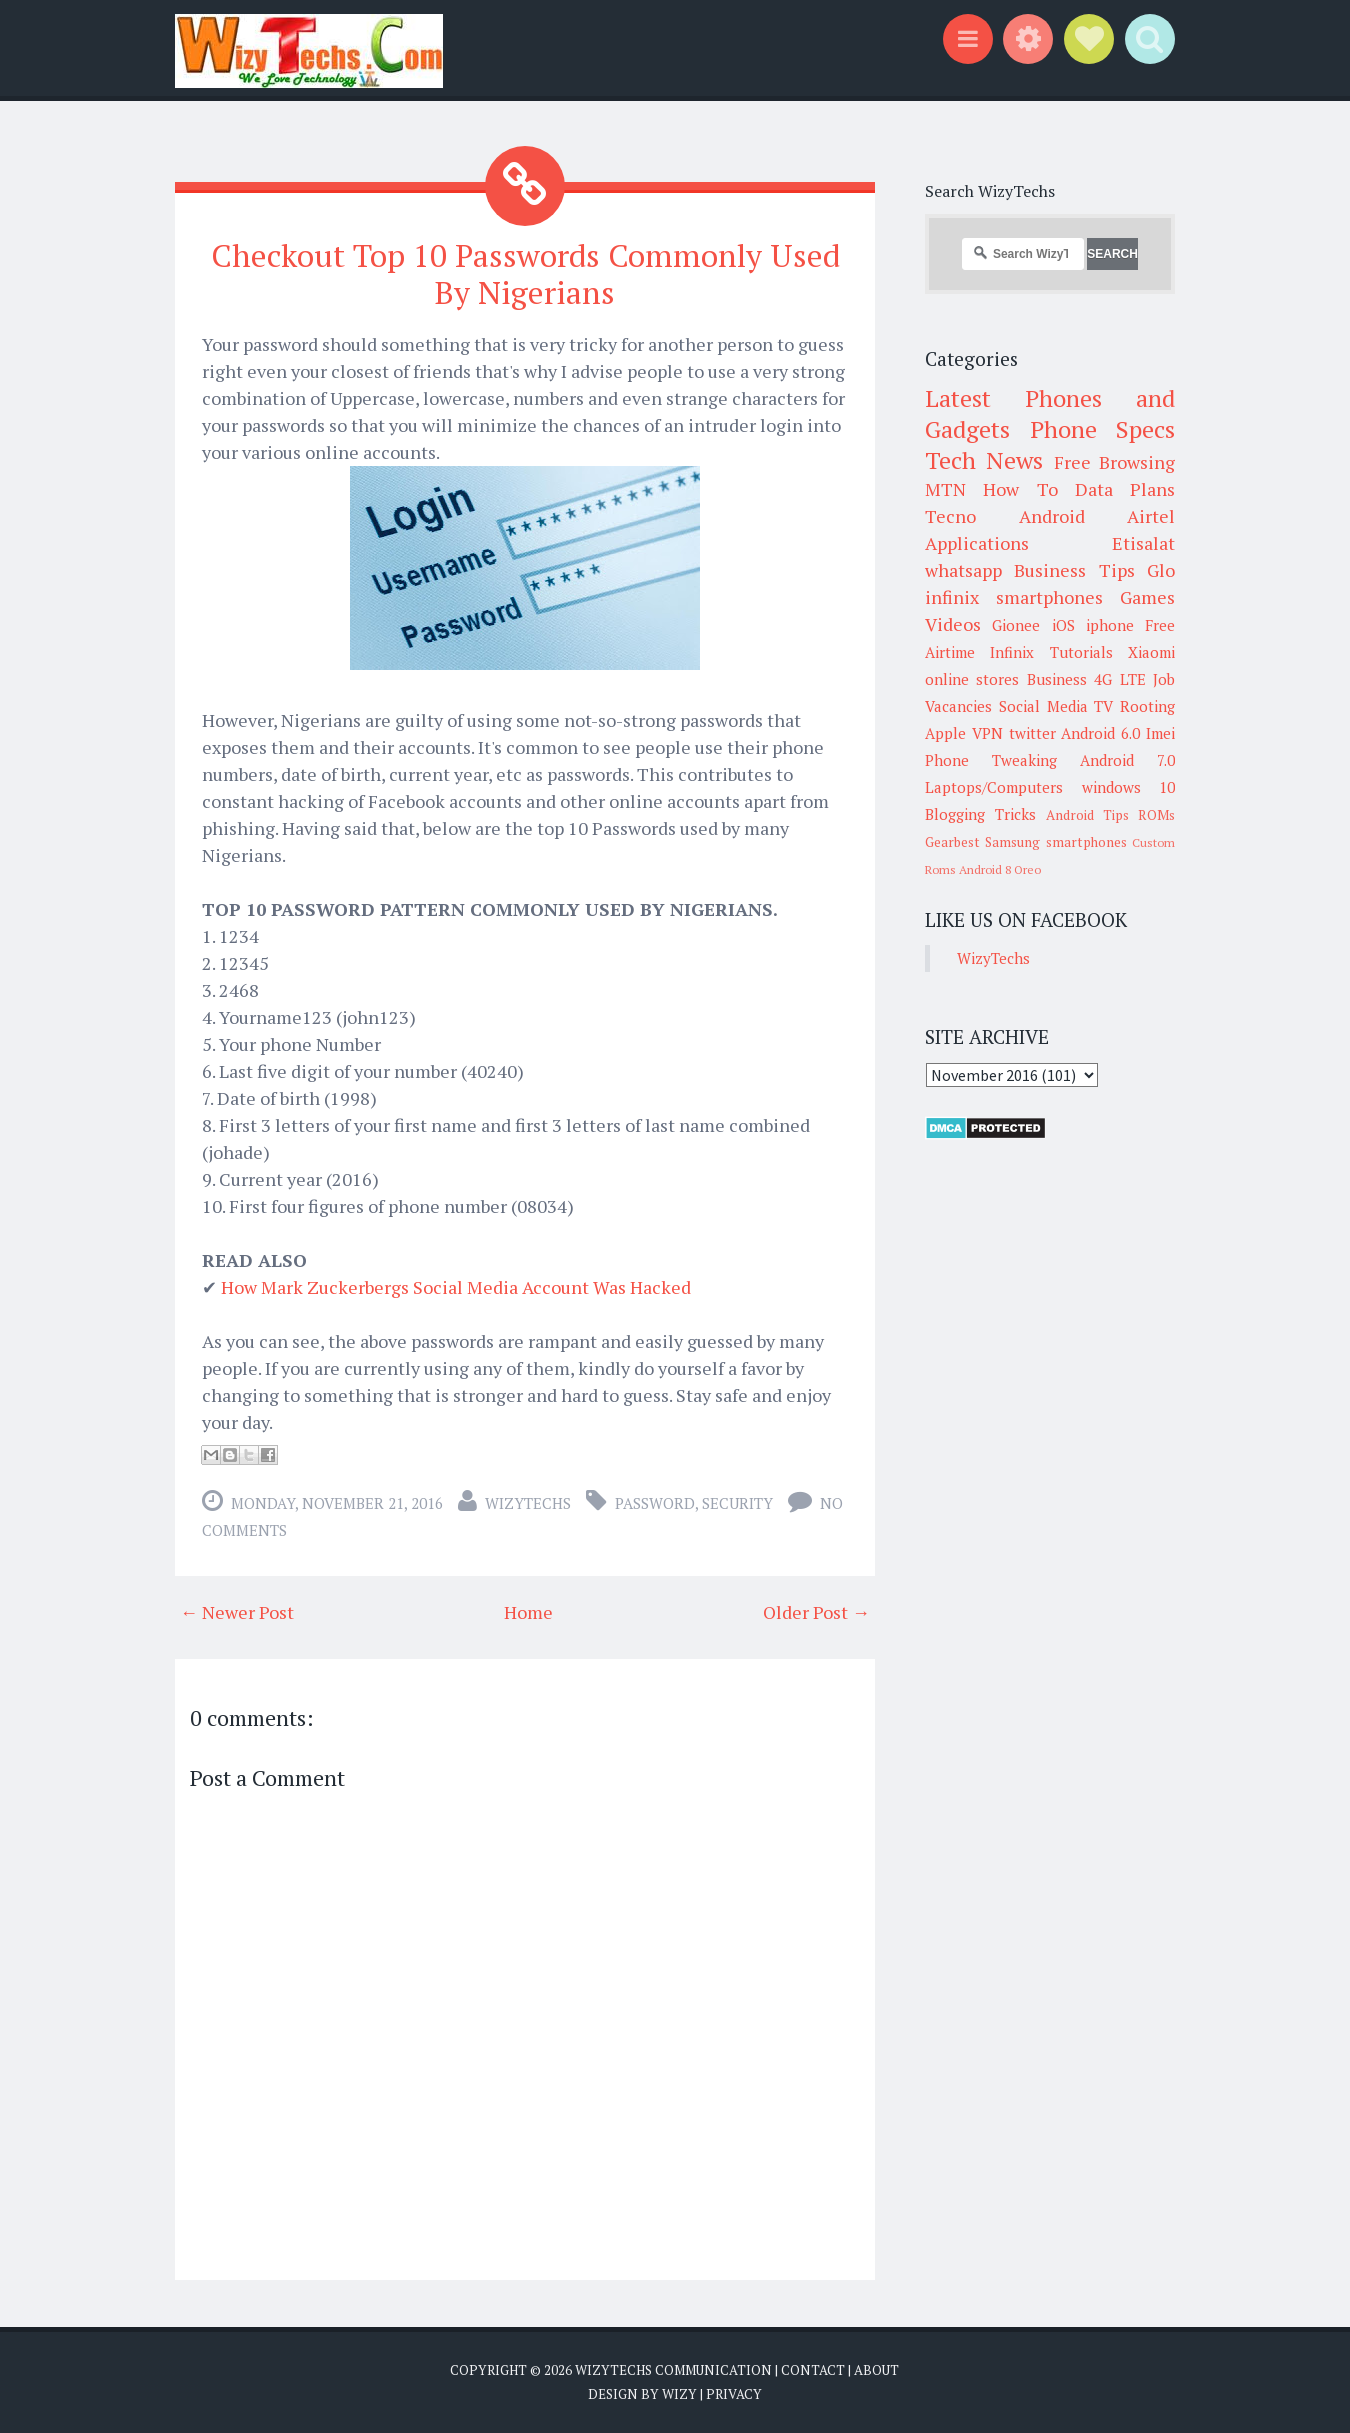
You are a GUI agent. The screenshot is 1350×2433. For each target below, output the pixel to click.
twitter (1032, 733)
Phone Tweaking (991, 760)
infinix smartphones (1014, 597)
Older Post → (816, 1612)
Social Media (1043, 706)
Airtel (1151, 516)
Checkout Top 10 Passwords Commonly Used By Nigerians (525, 273)
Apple (945, 733)
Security (737, 1503)
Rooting (1147, 706)
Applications (977, 543)
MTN (945, 489)
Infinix (1012, 652)
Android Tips (1087, 815)
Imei (1160, 733)
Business (1057, 679)
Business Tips (1074, 570)
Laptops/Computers (994, 787)
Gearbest (952, 842)
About (876, 2370)
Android (1052, 516)
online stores (972, 679)
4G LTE (1119, 679)
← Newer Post (237, 1612)
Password (655, 1503)
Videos (953, 624)
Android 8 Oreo (1000, 869)
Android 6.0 (1100, 733)
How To (1020, 489)
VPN (987, 733)
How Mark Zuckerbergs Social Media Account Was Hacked (456, 1287)
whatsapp (963, 570)
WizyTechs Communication (673, 2370)
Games (1147, 597)
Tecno (950, 516)
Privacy (734, 2393)
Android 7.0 (1127, 760)
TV (1103, 706)
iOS (1063, 625)
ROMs (1156, 815)
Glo (1161, 570)
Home (528, 1612)
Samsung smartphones (1055, 842)
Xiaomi (1151, 652)
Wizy (679, 2393)
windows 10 (1129, 787)
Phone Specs (1103, 429)
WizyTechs (528, 1503)
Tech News (984, 460)
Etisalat (1143, 543)
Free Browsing (1114, 462)
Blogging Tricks (980, 814)
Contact (813, 2370)
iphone (1110, 625)
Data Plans (1125, 489)
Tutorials (1081, 652)
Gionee (1016, 625)
